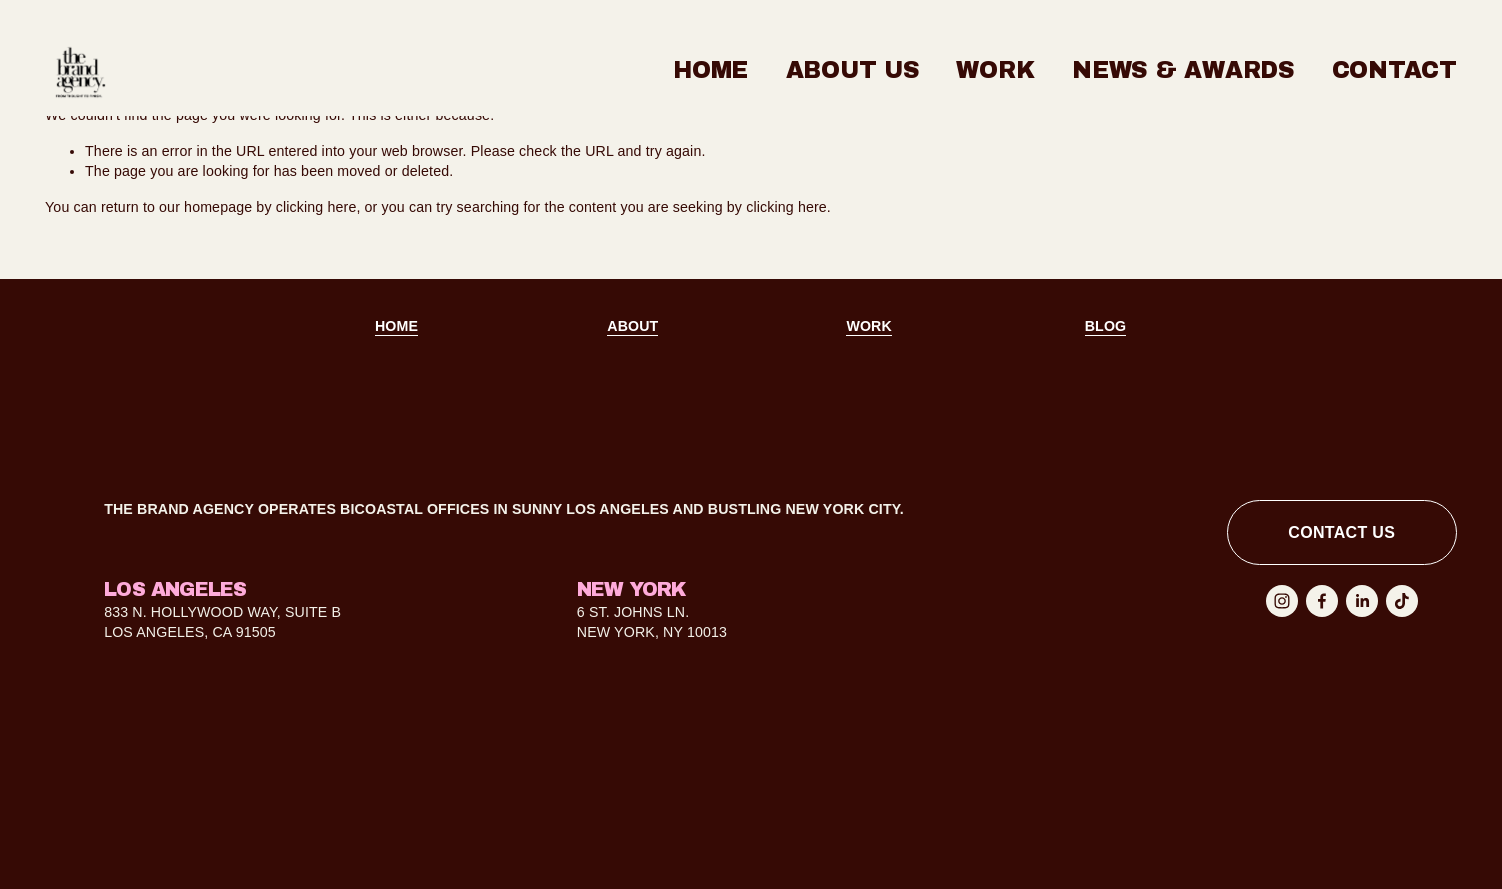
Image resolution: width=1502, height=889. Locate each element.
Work (995, 70)
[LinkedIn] (1362, 601)
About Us (852, 70)
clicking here (316, 207)
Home (710, 70)
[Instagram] (1282, 601)
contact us (1341, 532)
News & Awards (1183, 70)
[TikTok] (1402, 601)
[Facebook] (1322, 601)
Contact (1394, 70)
